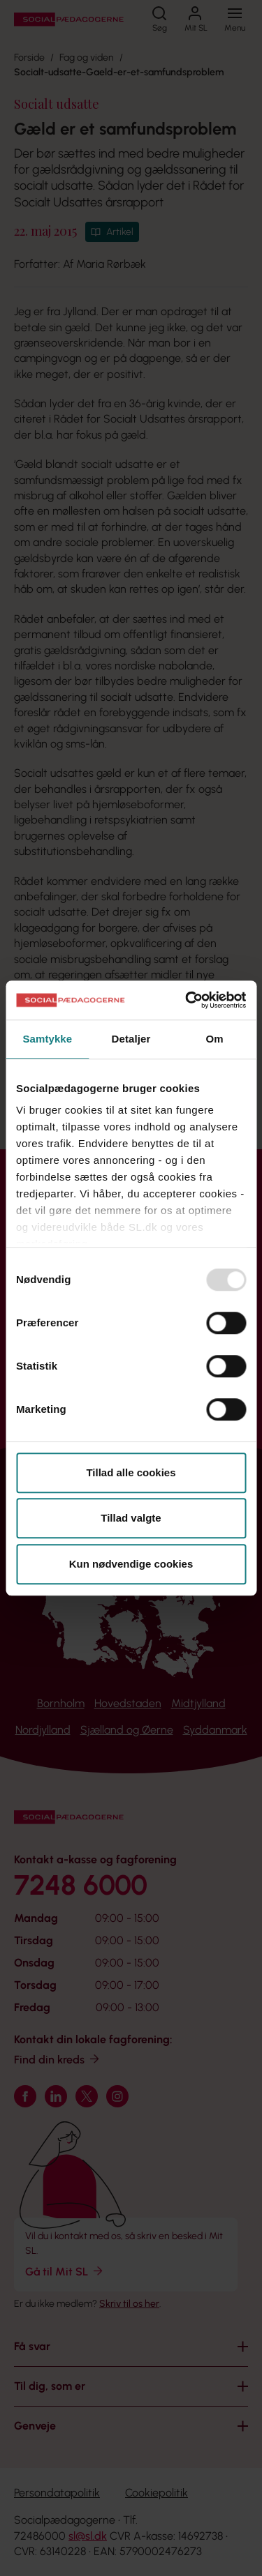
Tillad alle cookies (130, 1472)
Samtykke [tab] (47, 1039)
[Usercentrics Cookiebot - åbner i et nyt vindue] (186, 1000)
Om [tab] (215, 1039)
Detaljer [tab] (131, 1039)
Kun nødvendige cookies (131, 1564)
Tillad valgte (131, 1518)
